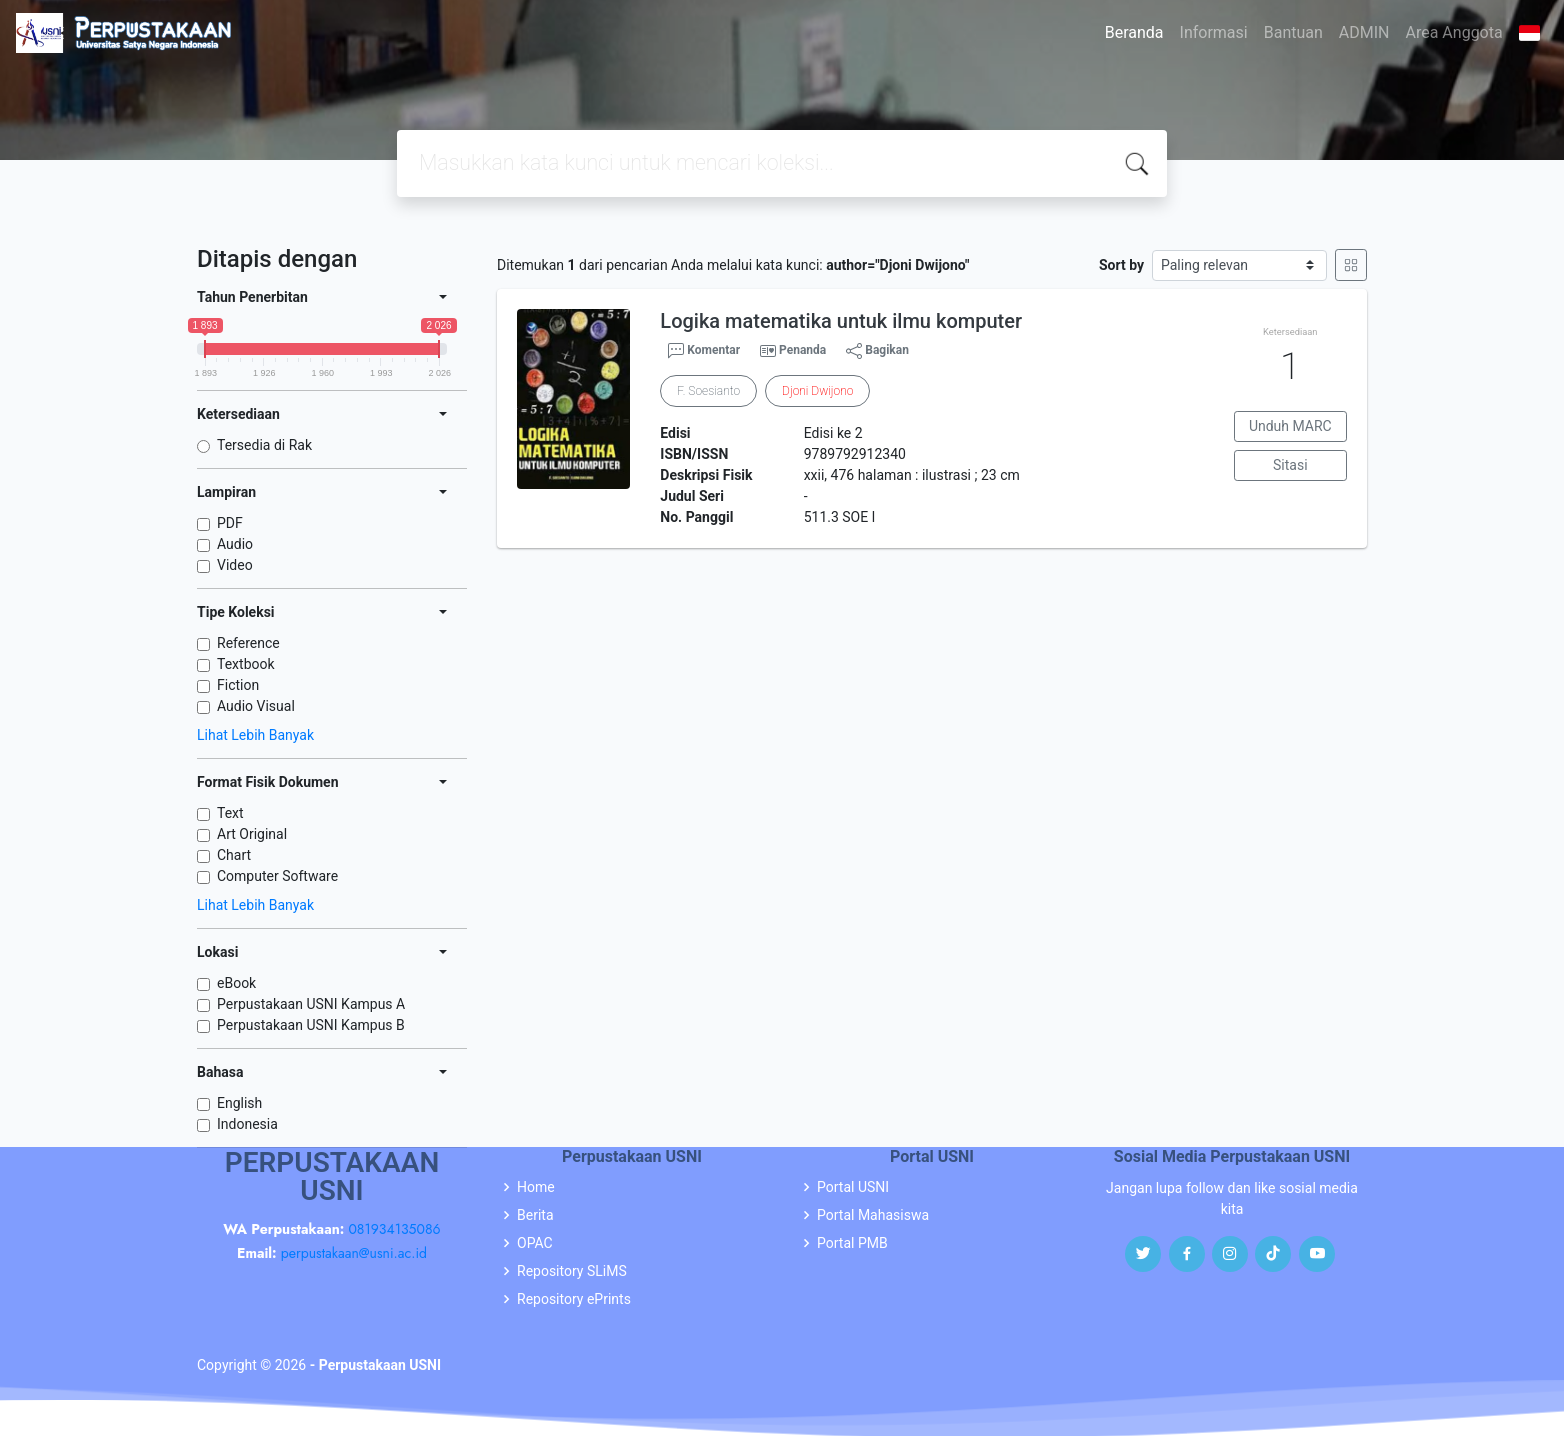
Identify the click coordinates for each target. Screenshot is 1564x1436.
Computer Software (277, 876)
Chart (234, 855)
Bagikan (877, 351)
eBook (236, 983)
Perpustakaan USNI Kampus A (311, 1004)
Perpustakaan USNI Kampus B (311, 1025)
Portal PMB (852, 1243)
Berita (535, 1215)
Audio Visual (256, 706)
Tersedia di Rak (264, 445)
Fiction (238, 685)
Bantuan (1293, 32)
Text (230, 813)
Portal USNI (853, 1187)
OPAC (535, 1243)
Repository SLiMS (572, 1271)
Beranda (1134, 32)
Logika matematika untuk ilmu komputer (841, 321)
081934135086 (394, 1229)
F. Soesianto (708, 391)
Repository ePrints (574, 1299)
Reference (248, 643)
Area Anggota (1454, 32)
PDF (230, 523)
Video (235, 565)
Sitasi (1290, 465)
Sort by (1121, 265)
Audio (235, 544)
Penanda (802, 350)
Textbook (246, 664)
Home (536, 1187)
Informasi (1214, 32)
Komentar (704, 351)
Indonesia (247, 1124)
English (239, 1103)
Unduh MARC (1290, 426)
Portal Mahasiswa (873, 1215)
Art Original (252, 834)
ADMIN (1364, 32)
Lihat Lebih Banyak (255, 735)
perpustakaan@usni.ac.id (354, 1253)
